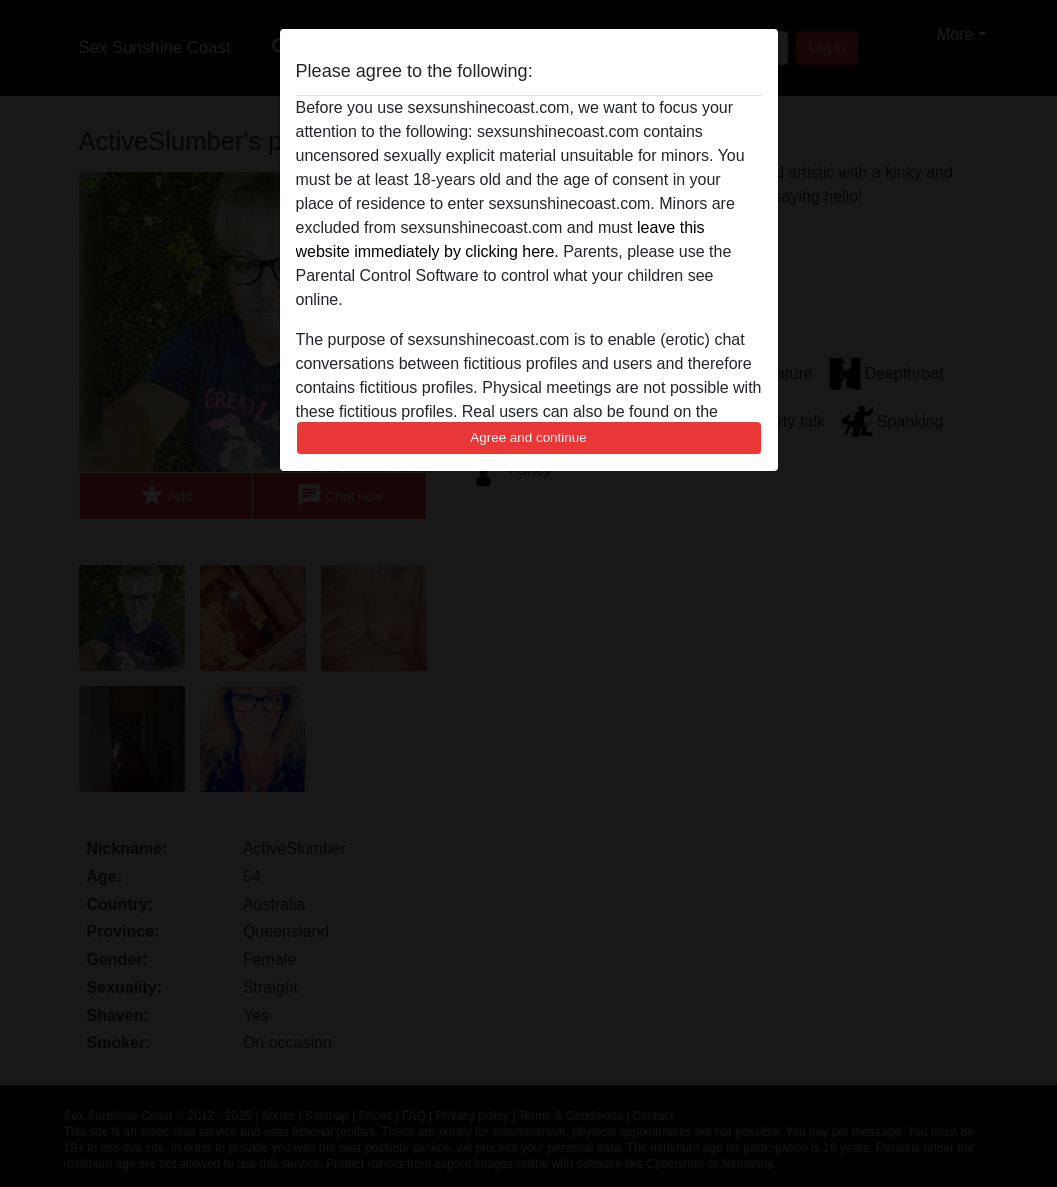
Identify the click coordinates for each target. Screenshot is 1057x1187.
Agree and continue (528, 437)
